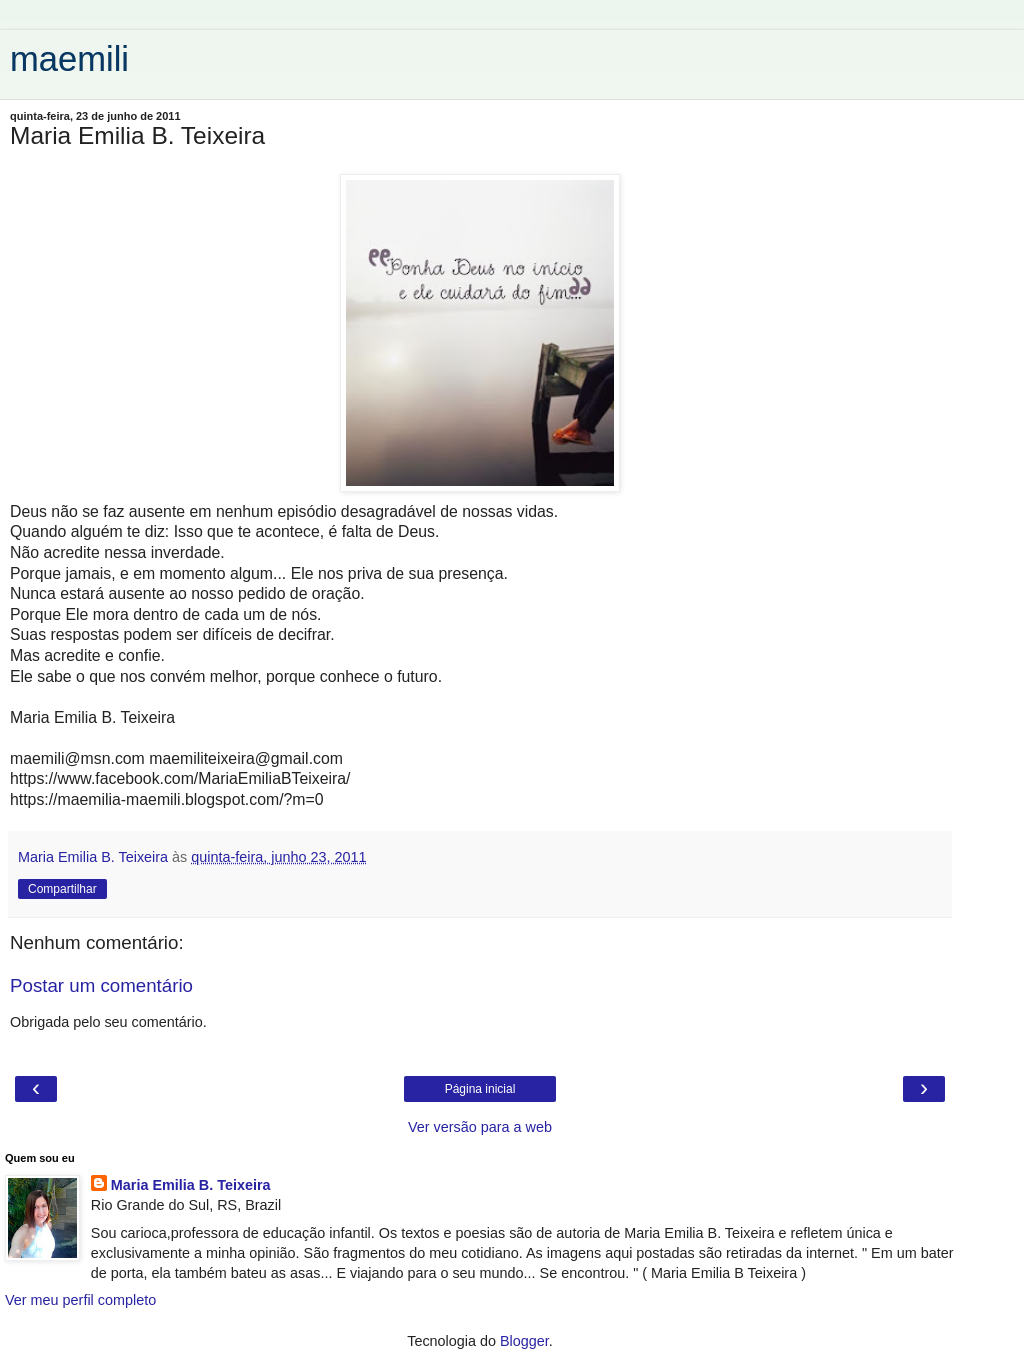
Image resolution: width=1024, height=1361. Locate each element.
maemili (69, 59)
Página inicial (480, 1089)
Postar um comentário (101, 985)
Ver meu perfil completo (80, 1300)
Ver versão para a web (480, 1127)
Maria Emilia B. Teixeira (191, 1185)
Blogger (524, 1341)
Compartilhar (62, 889)
